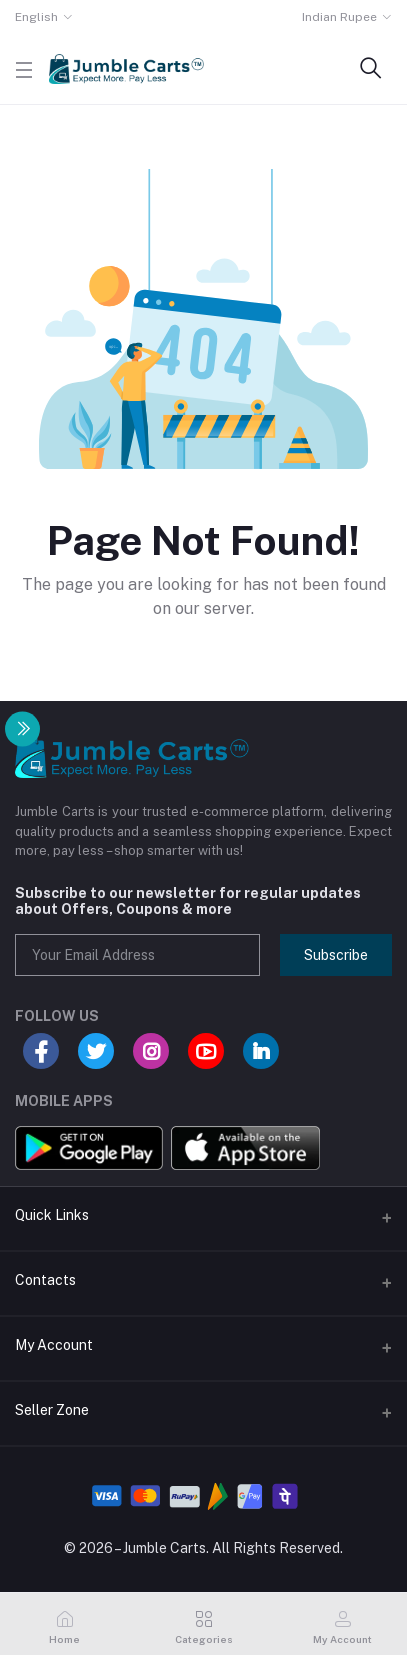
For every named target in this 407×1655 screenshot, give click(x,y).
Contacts (45, 1280)
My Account (54, 1345)
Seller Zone (52, 1410)
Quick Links (52, 1215)
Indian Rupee (339, 17)
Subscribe (336, 955)
